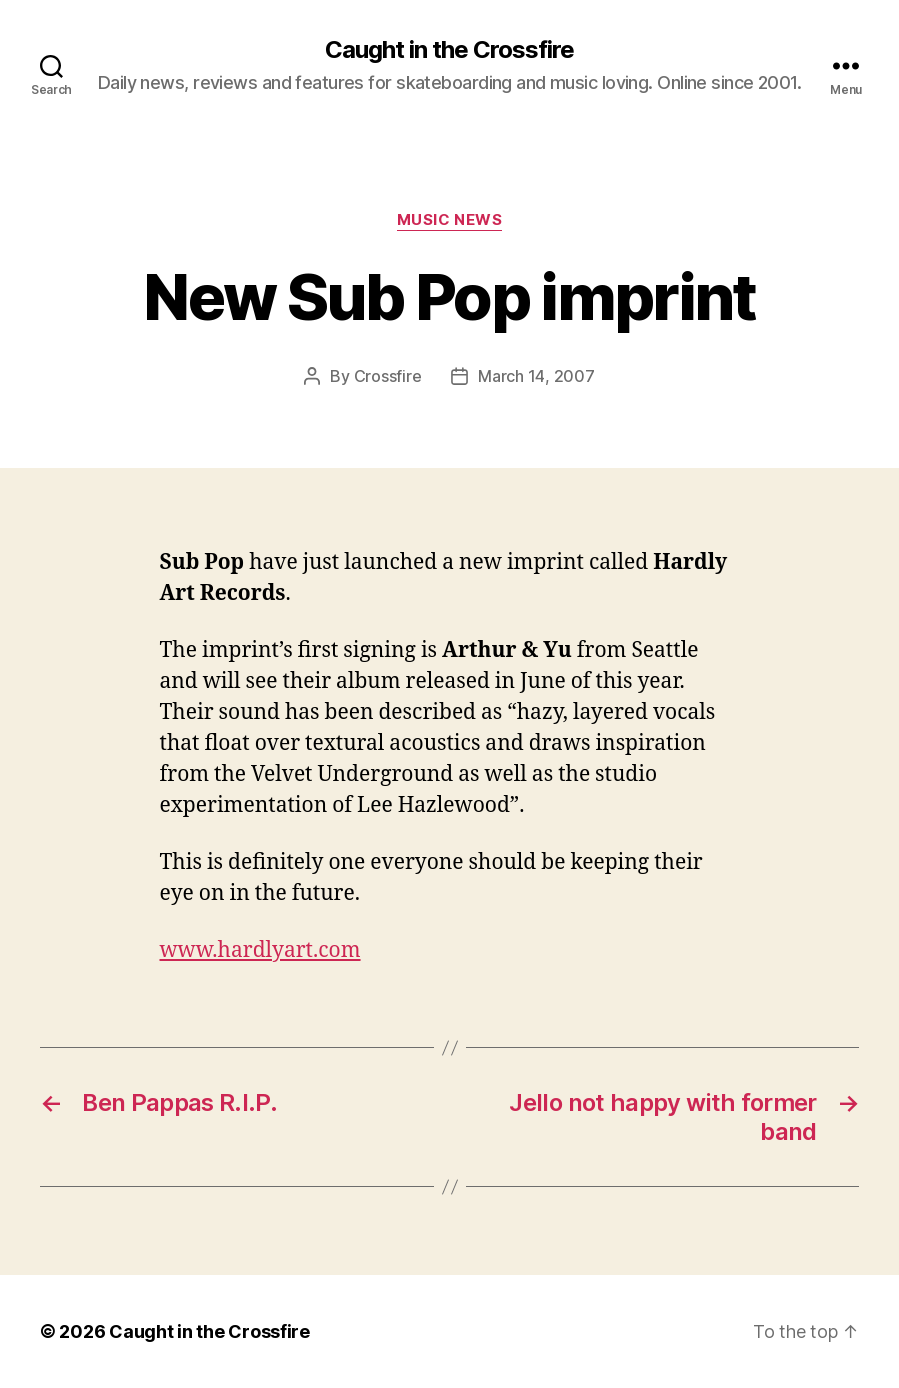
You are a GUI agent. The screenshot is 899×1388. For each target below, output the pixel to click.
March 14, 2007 (536, 376)
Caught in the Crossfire (449, 50)
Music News (450, 220)
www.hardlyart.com (260, 950)
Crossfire (388, 376)
